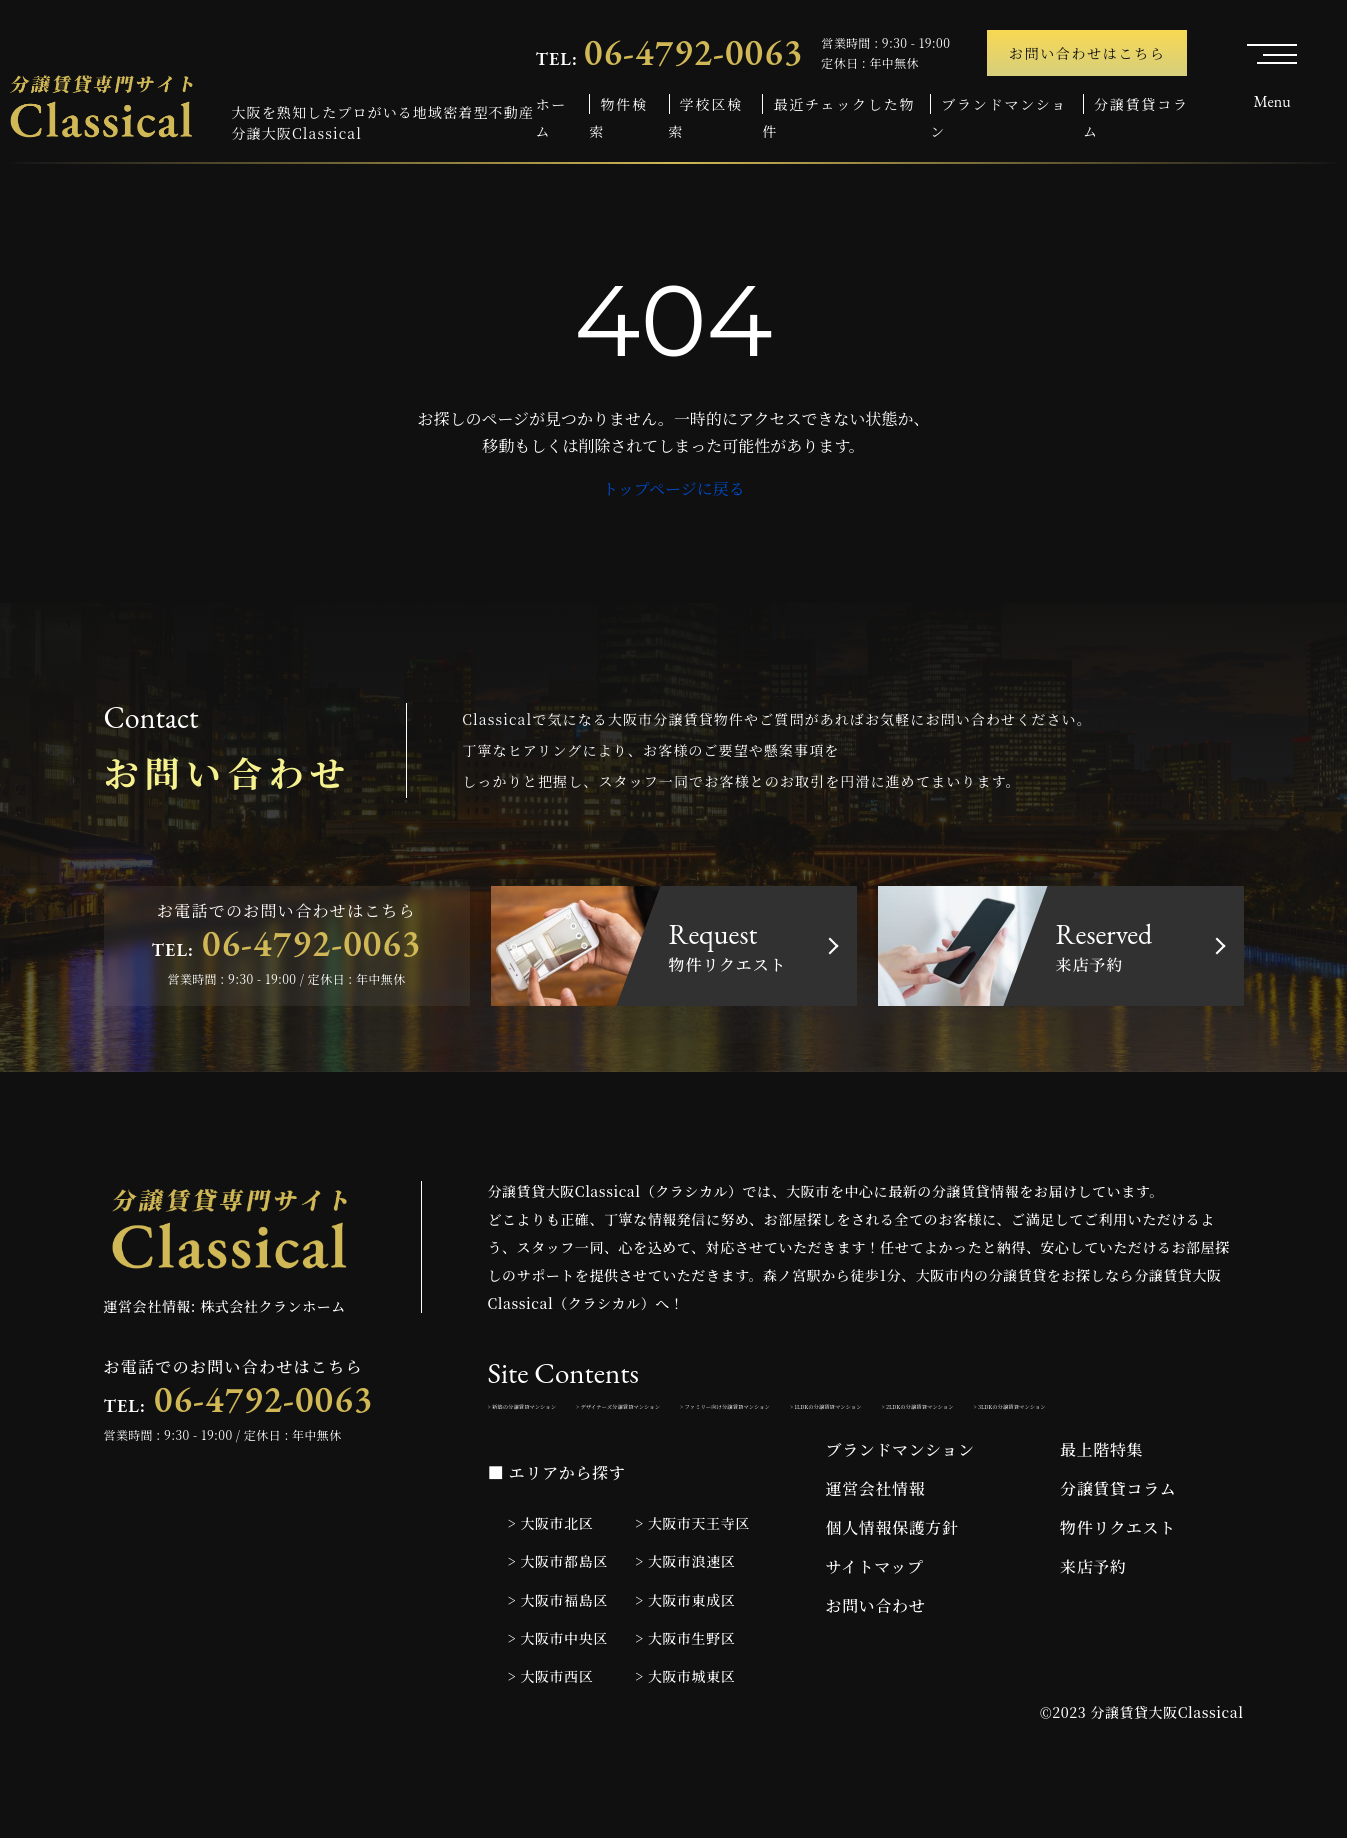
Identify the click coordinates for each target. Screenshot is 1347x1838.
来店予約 (1093, 1625)
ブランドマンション (900, 1508)
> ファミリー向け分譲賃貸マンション (1043, 1414)
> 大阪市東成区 (685, 1658)
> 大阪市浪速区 (685, 1620)
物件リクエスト (1118, 1586)
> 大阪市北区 (551, 1582)
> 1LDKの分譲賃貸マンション (581, 1458)
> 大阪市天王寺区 (692, 1582)
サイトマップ (875, 1625)
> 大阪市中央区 (558, 1696)
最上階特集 (1101, 1508)
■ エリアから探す (557, 1531)
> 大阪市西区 (551, 1734)
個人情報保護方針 (892, 1586)
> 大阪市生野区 (685, 1696)
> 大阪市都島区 (558, 1620)
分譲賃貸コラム (1118, 1547)
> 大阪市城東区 (685, 1734)
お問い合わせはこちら (1087, 53)
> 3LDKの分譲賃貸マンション (997, 1458)
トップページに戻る (673, 488)
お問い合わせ (876, 1664)
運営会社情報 (876, 1547)
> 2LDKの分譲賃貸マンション (788, 1458)
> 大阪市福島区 (558, 1658)
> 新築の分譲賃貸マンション (577, 1414)
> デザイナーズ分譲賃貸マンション (796, 1414)
